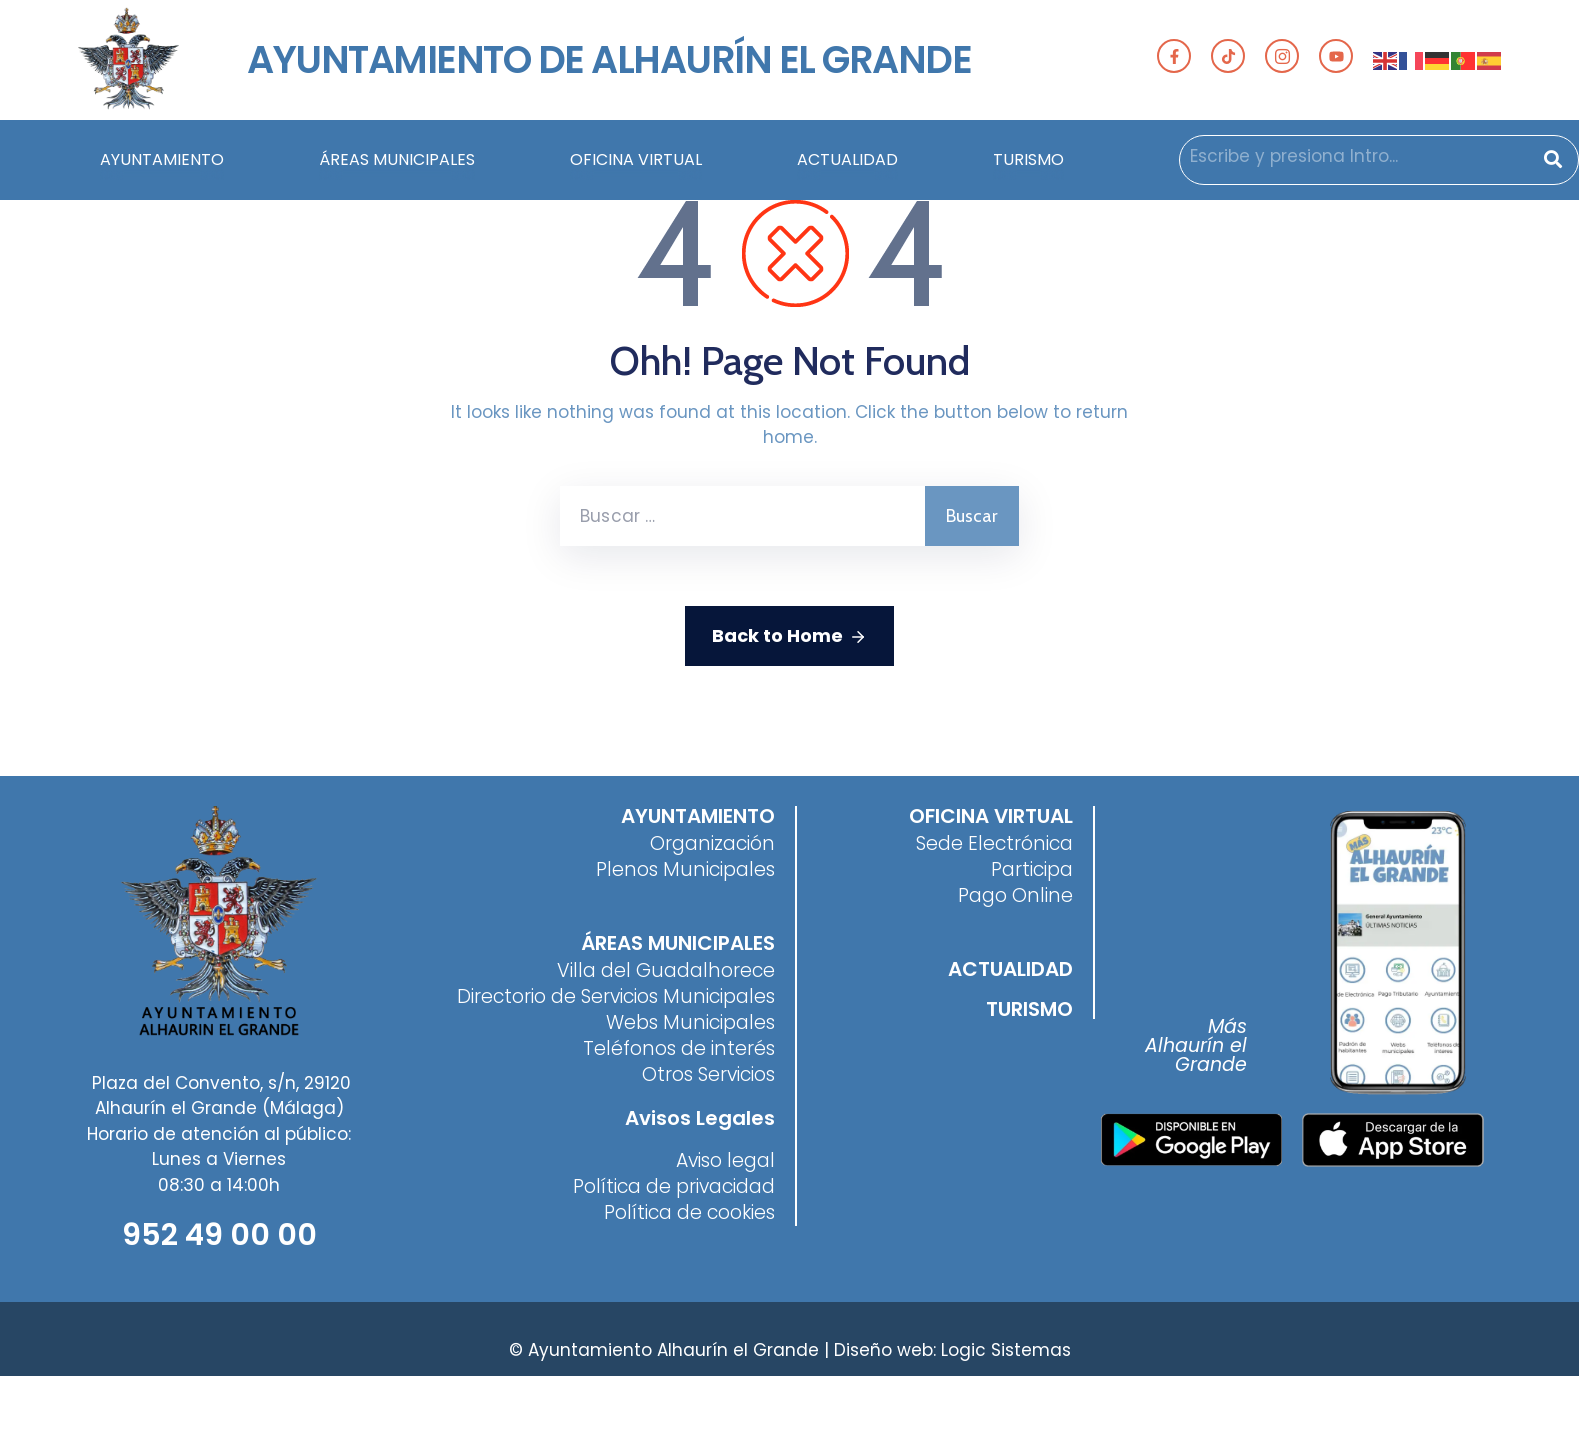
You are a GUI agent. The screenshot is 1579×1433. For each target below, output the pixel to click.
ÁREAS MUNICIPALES (397, 165)
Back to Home (789, 636)
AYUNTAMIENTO (162, 165)
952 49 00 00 (219, 1235)
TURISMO (1028, 165)
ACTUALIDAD (847, 165)
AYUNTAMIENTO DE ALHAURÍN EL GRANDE (609, 59)
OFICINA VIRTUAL (636, 165)
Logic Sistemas (1006, 1350)
